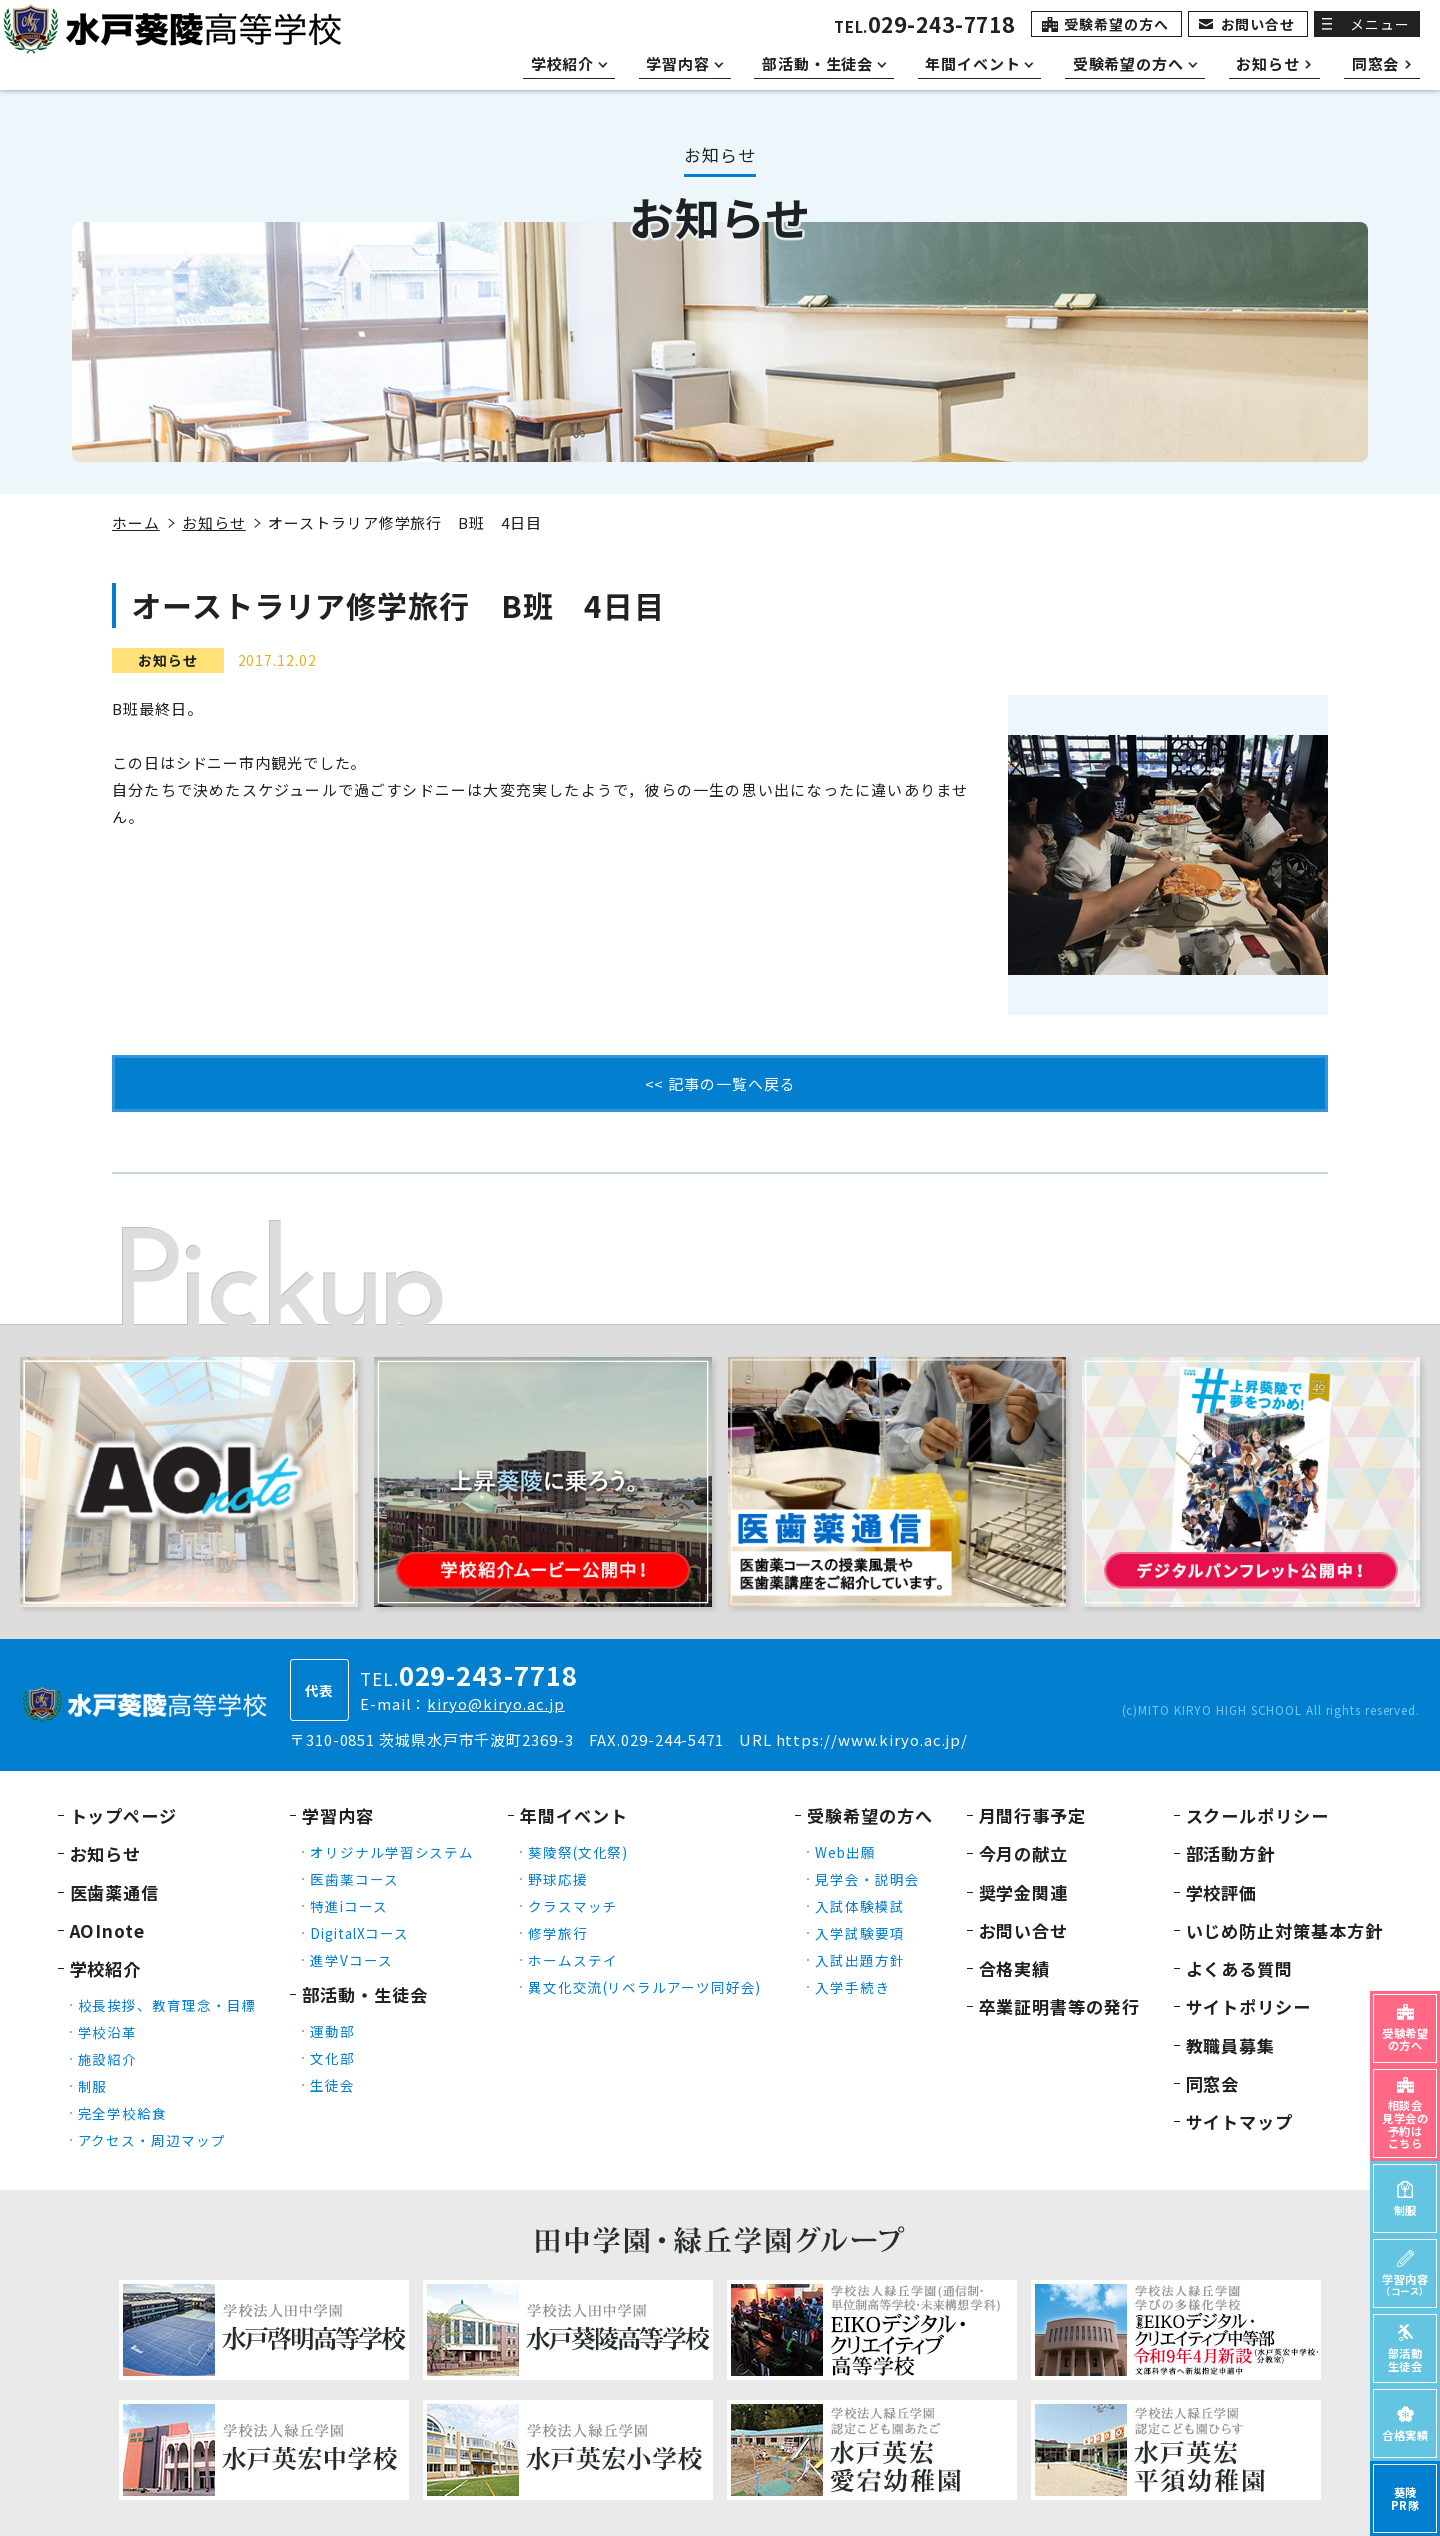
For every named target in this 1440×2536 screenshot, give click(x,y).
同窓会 (1213, 2083)
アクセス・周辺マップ (152, 2140)
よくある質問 (1239, 1968)
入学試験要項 (859, 1933)
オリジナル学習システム (392, 1852)
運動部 (332, 2031)
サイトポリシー (1248, 2006)
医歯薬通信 (115, 1892)
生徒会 (332, 2085)
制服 (93, 2086)
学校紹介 (106, 1968)
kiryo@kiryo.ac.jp (495, 1703)
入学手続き (852, 1987)
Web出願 (845, 1852)
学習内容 (338, 1815)
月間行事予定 (1032, 1815)
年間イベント (573, 1815)
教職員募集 (1231, 2045)
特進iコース (348, 1906)
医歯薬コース (354, 1879)
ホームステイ (572, 1960)
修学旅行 (558, 1933)
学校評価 (1222, 1892)
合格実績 (1015, 1968)
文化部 (332, 2058)
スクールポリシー (1257, 1815)
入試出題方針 (859, 1960)
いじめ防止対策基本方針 (1284, 1930)
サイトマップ (1239, 2121)
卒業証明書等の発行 (1059, 2006)
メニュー (1380, 24)
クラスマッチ (572, 1906)
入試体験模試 (859, 1906)
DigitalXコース (359, 1933)
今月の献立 (1024, 1853)
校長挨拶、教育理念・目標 (167, 2005)
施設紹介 (108, 2059)
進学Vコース (351, 1960)
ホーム (136, 522)
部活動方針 (1231, 1853)
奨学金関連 (1024, 1892)
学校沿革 (108, 2032)
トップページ (123, 1815)
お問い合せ (1258, 24)
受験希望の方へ (1116, 24)
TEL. (924, 26)
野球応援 (558, 1879)
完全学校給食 (122, 2113)
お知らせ (214, 522)
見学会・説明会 (867, 1879)
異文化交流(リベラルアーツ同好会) (644, 1987)
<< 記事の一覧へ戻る (720, 1083)
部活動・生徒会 (364, 1994)
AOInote (107, 1930)
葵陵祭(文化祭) (578, 1852)
